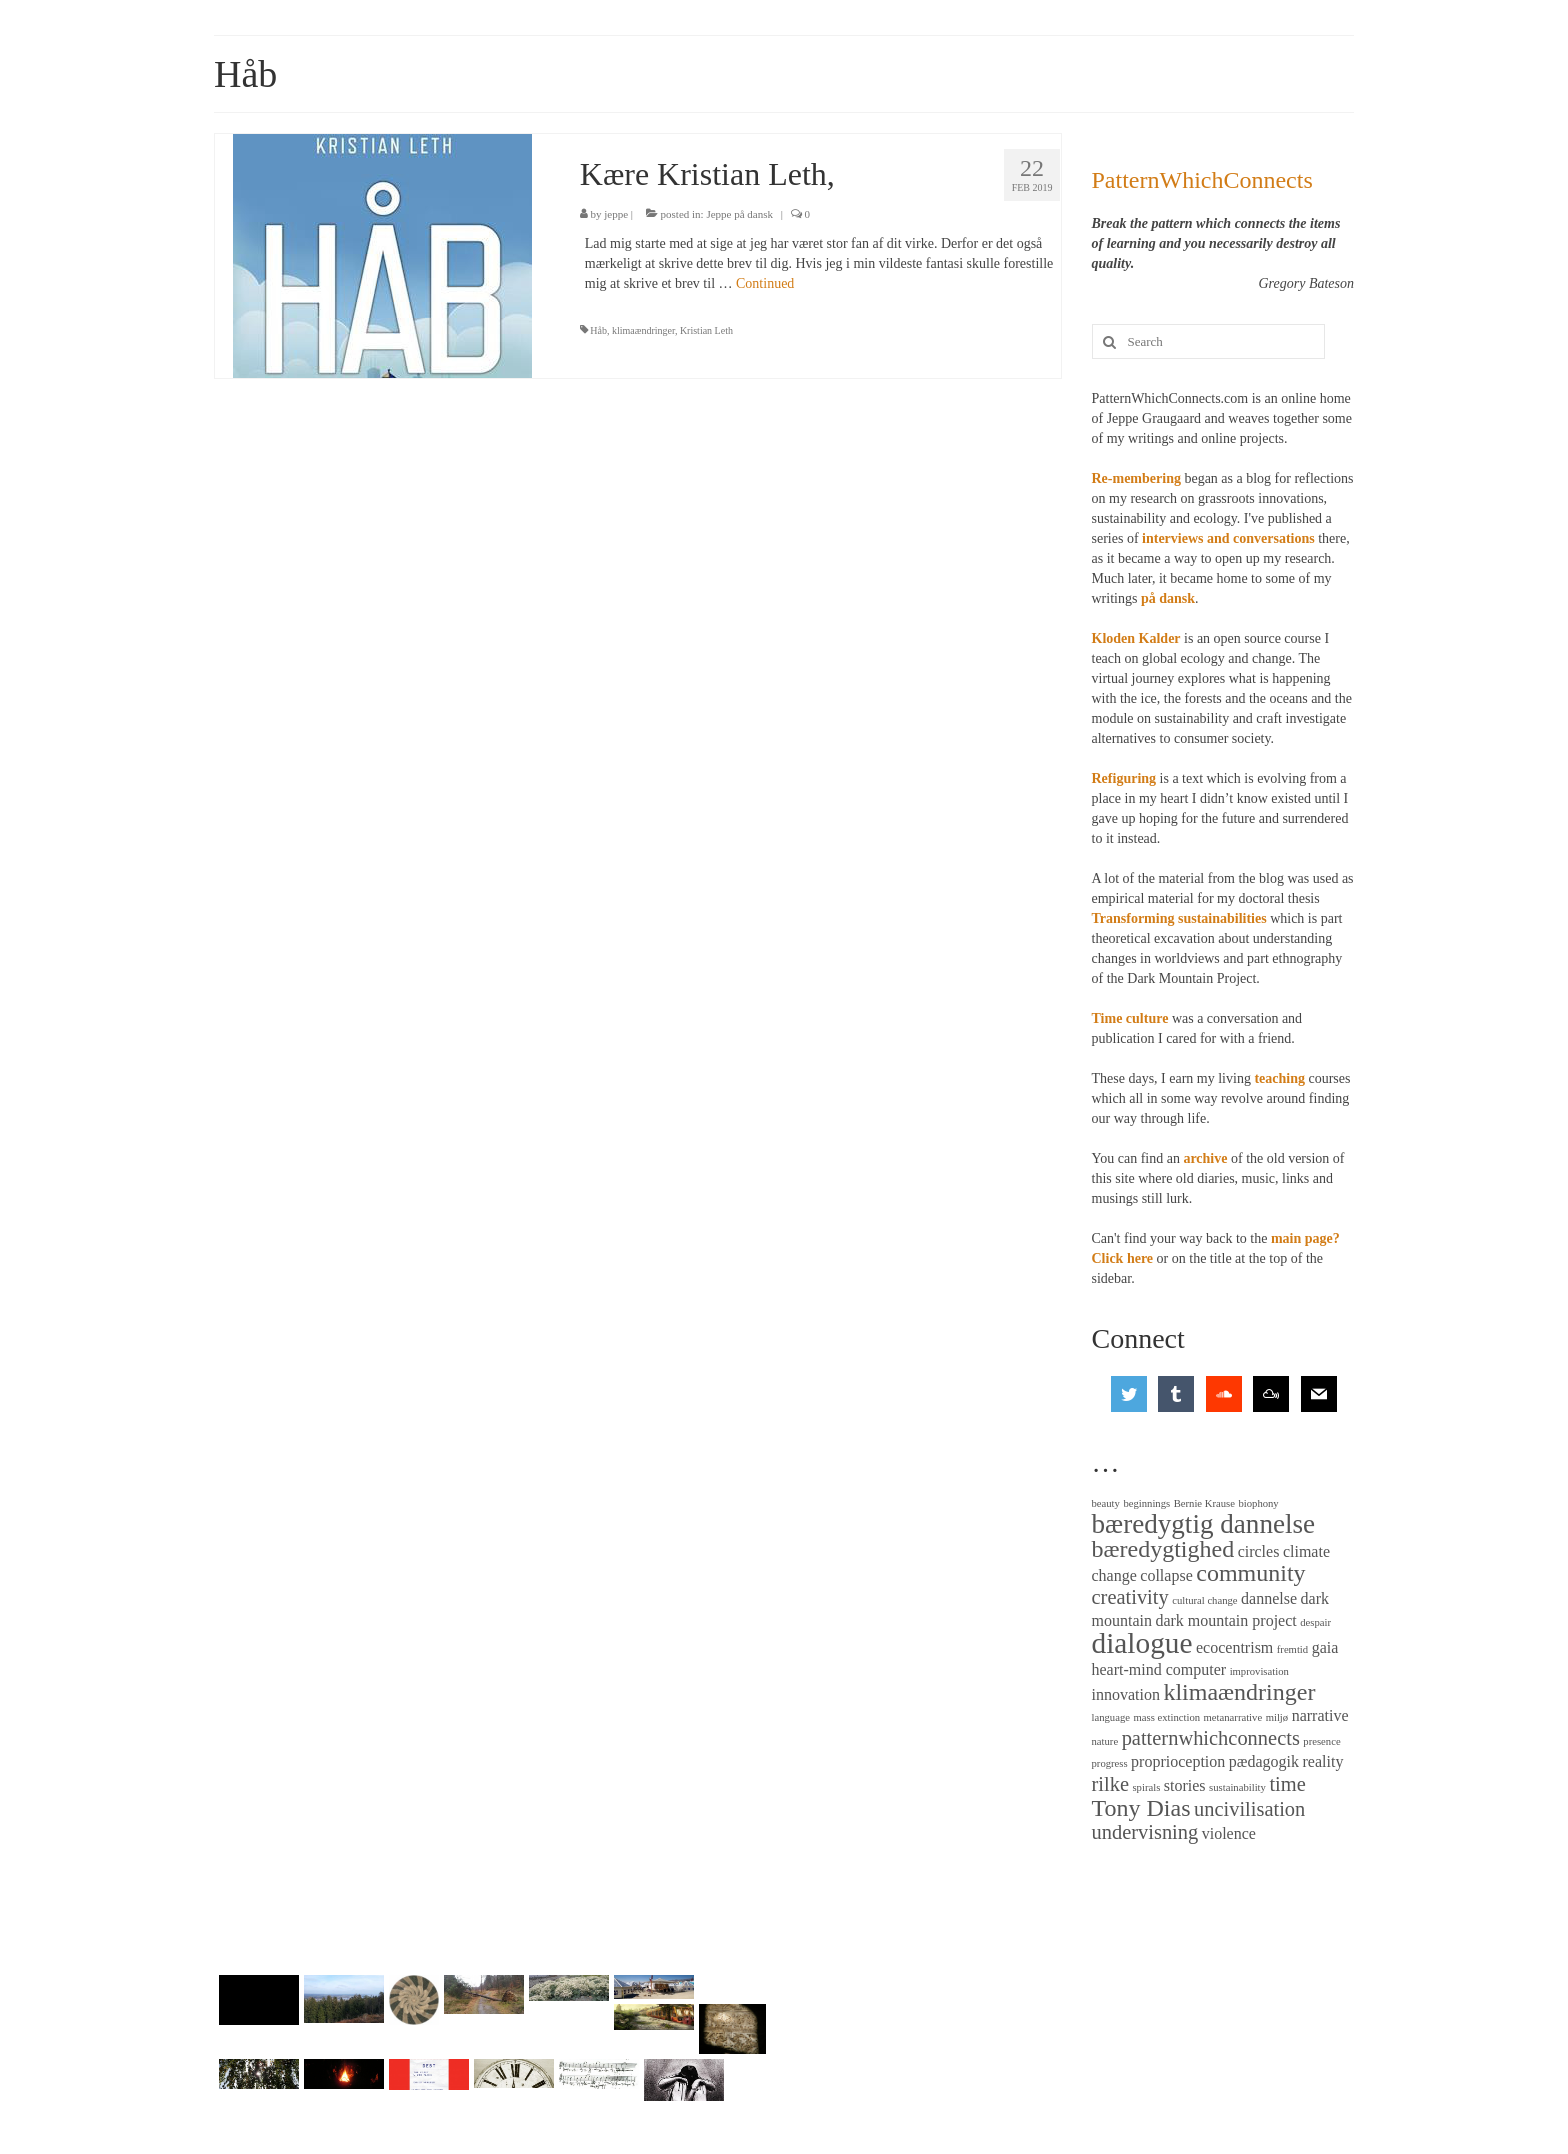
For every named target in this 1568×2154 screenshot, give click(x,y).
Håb (598, 330)
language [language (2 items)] (1111, 1717)
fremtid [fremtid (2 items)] (1292, 1649)
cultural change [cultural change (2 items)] (1204, 1600)
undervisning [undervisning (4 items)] (1145, 1832)
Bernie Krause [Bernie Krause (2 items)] (1204, 1503)
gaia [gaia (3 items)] (1325, 1647)
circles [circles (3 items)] (1259, 1551)
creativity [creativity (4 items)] (1130, 1597)
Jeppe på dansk (739, 214)
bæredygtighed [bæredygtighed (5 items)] (1163, 1549)
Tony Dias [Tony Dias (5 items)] (1141, 1808)
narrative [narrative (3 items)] (1320, 1715)
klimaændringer (643, 330)
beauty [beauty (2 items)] (1106, 1503)
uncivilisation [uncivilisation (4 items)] (1249, 1809)
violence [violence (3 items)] (1229, 1833)
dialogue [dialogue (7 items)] (1142, 1643)
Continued (765, 283)
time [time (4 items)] (1287, 1784)
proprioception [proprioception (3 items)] (1178, 1761)
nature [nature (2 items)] (1105, 1741)
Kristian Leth (706, 330)
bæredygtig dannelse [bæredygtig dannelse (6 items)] (1204, 1524)
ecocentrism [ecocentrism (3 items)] (1234, 1647)
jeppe (616, 214)
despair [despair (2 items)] (1315, 1622)
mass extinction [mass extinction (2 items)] (1166, 1717)
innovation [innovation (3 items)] (1126, 1694)
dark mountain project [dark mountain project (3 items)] (1225, 1620)
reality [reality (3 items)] (1323, 1761)
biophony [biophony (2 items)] (1258, 1503)
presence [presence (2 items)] (1321, 1741)
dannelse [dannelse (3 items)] (1269, 1598)
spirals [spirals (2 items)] (1146, 1787)
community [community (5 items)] (1250, 1573)
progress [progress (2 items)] (1110, 1763)
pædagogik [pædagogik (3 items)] (1264, 1761)
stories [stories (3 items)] (1185, 1785)
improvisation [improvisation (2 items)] (1259, 1671)
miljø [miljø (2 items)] (1277, 1717)
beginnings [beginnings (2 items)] (1146, 1503)
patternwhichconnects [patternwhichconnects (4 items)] (1211, 1738)
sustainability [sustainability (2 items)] (1237, 1787)
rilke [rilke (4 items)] (1110, 1784)
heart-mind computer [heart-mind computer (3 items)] (1159, 1669)
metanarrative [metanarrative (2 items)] (1233, 1717)
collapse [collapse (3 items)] (1166, 1575)
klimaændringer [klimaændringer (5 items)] (1239, 1692)
